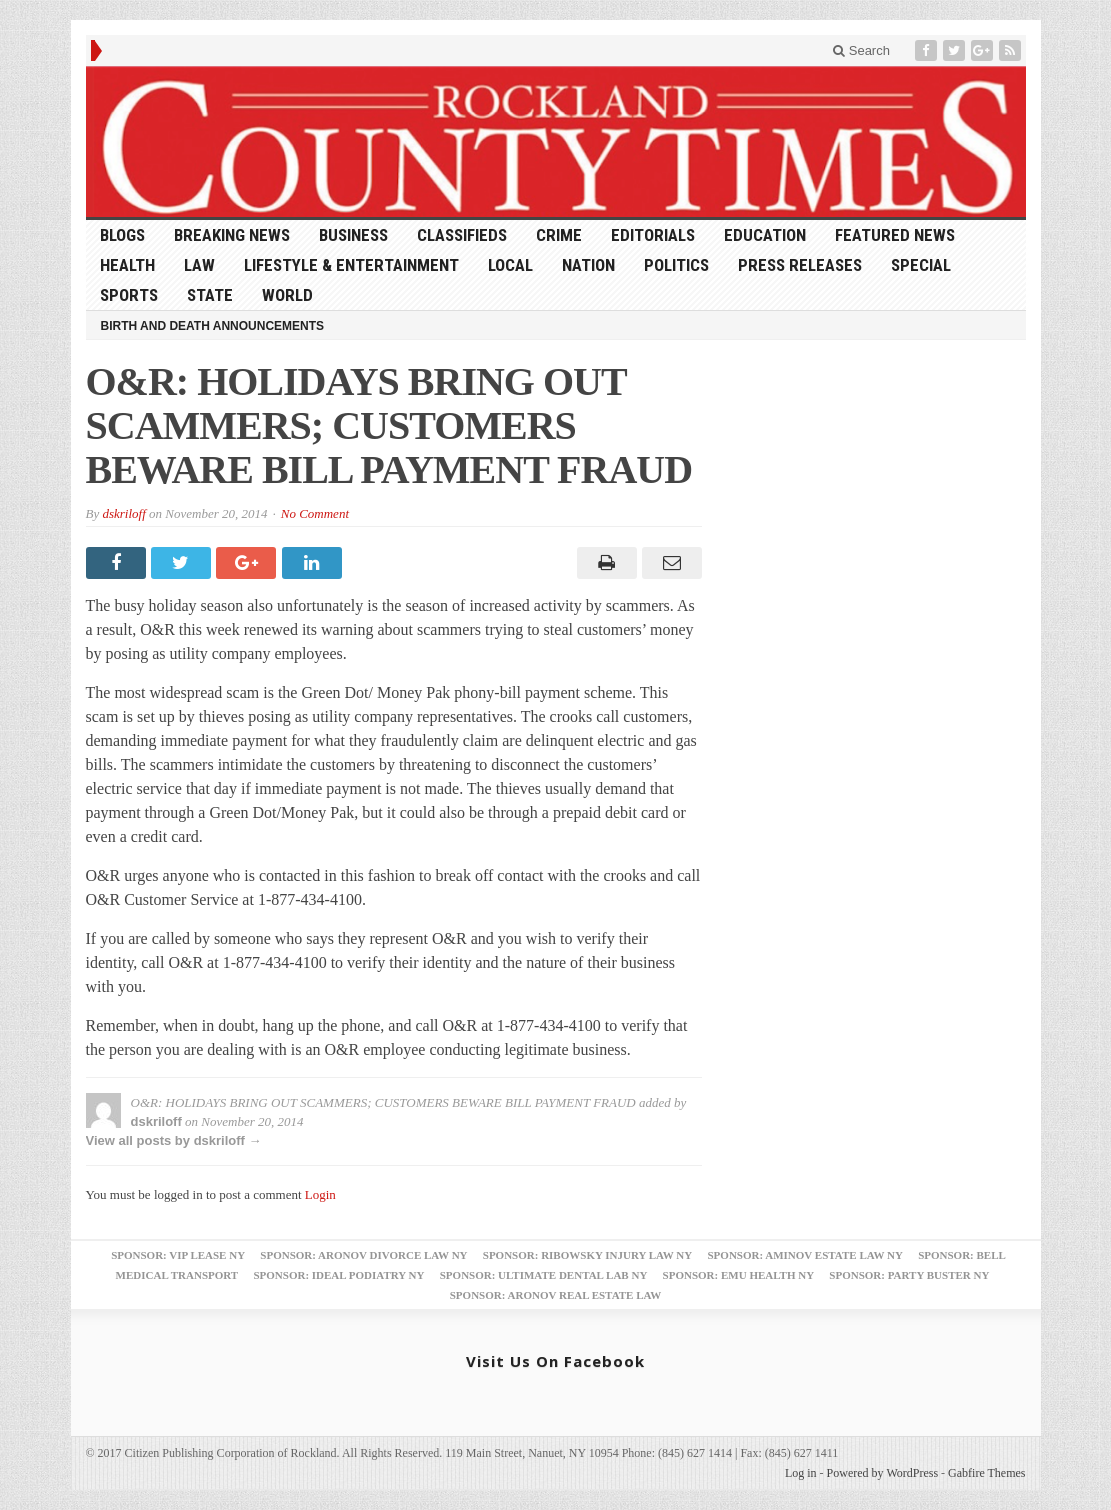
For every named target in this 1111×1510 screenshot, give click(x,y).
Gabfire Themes (986, 1473)
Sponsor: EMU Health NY (738, 1275)
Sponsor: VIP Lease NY (178, 1255)
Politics (676, 265)
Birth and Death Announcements (213, 326)
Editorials (653, 235)
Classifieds (462, 235)
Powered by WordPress (882, 1473)
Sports (129, 295)
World (287, 295)
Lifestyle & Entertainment (351, 265)
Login (320, 1194)
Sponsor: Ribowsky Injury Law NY (587, 1255)
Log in (801, 1473)
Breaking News (232, 235)
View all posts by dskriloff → (174, 1140)
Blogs (122, 235)
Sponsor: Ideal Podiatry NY (338, 1275)
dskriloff (123, 513)
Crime (559, 235)
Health (127, 265)
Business (353, 235)
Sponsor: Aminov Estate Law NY (805, 1255)
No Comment (315, 513)
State (210, 295)
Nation (588, 265)
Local (510, 265)
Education (765, 235)
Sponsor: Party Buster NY (909, 1275)
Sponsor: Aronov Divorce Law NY (363, 1255)
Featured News (895, 235)
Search (861, 50)
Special (921, 265)
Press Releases (800, 265)
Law (199, 265)
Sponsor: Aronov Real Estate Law (556, 1295)
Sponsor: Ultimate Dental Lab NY (544, 1275)
